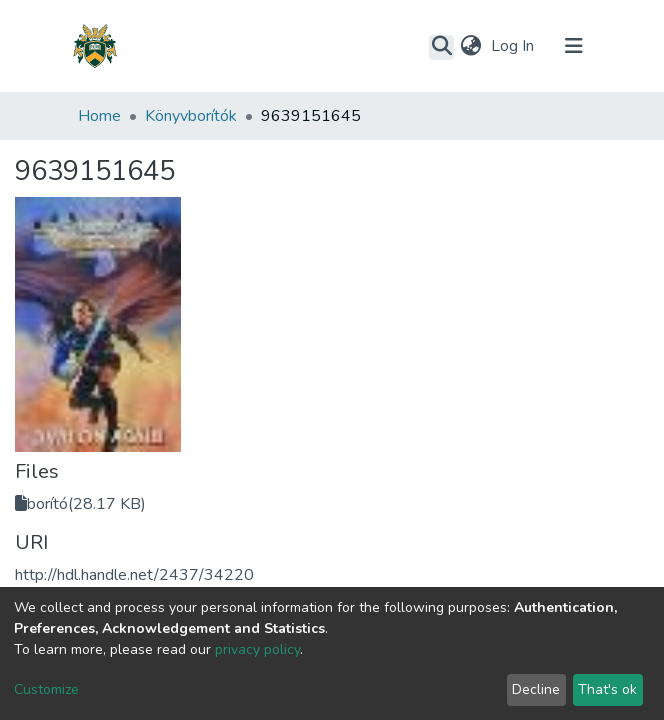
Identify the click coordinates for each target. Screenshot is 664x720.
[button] (470, 46)
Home (99, 116)
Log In (514, 46)
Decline (536, 689)
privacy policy (257, 649)
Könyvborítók (191, 116)
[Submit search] (441, 47)
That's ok (607, 689)
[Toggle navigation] (574, 46)
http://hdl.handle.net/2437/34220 (134, 575)
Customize (46, 689)
